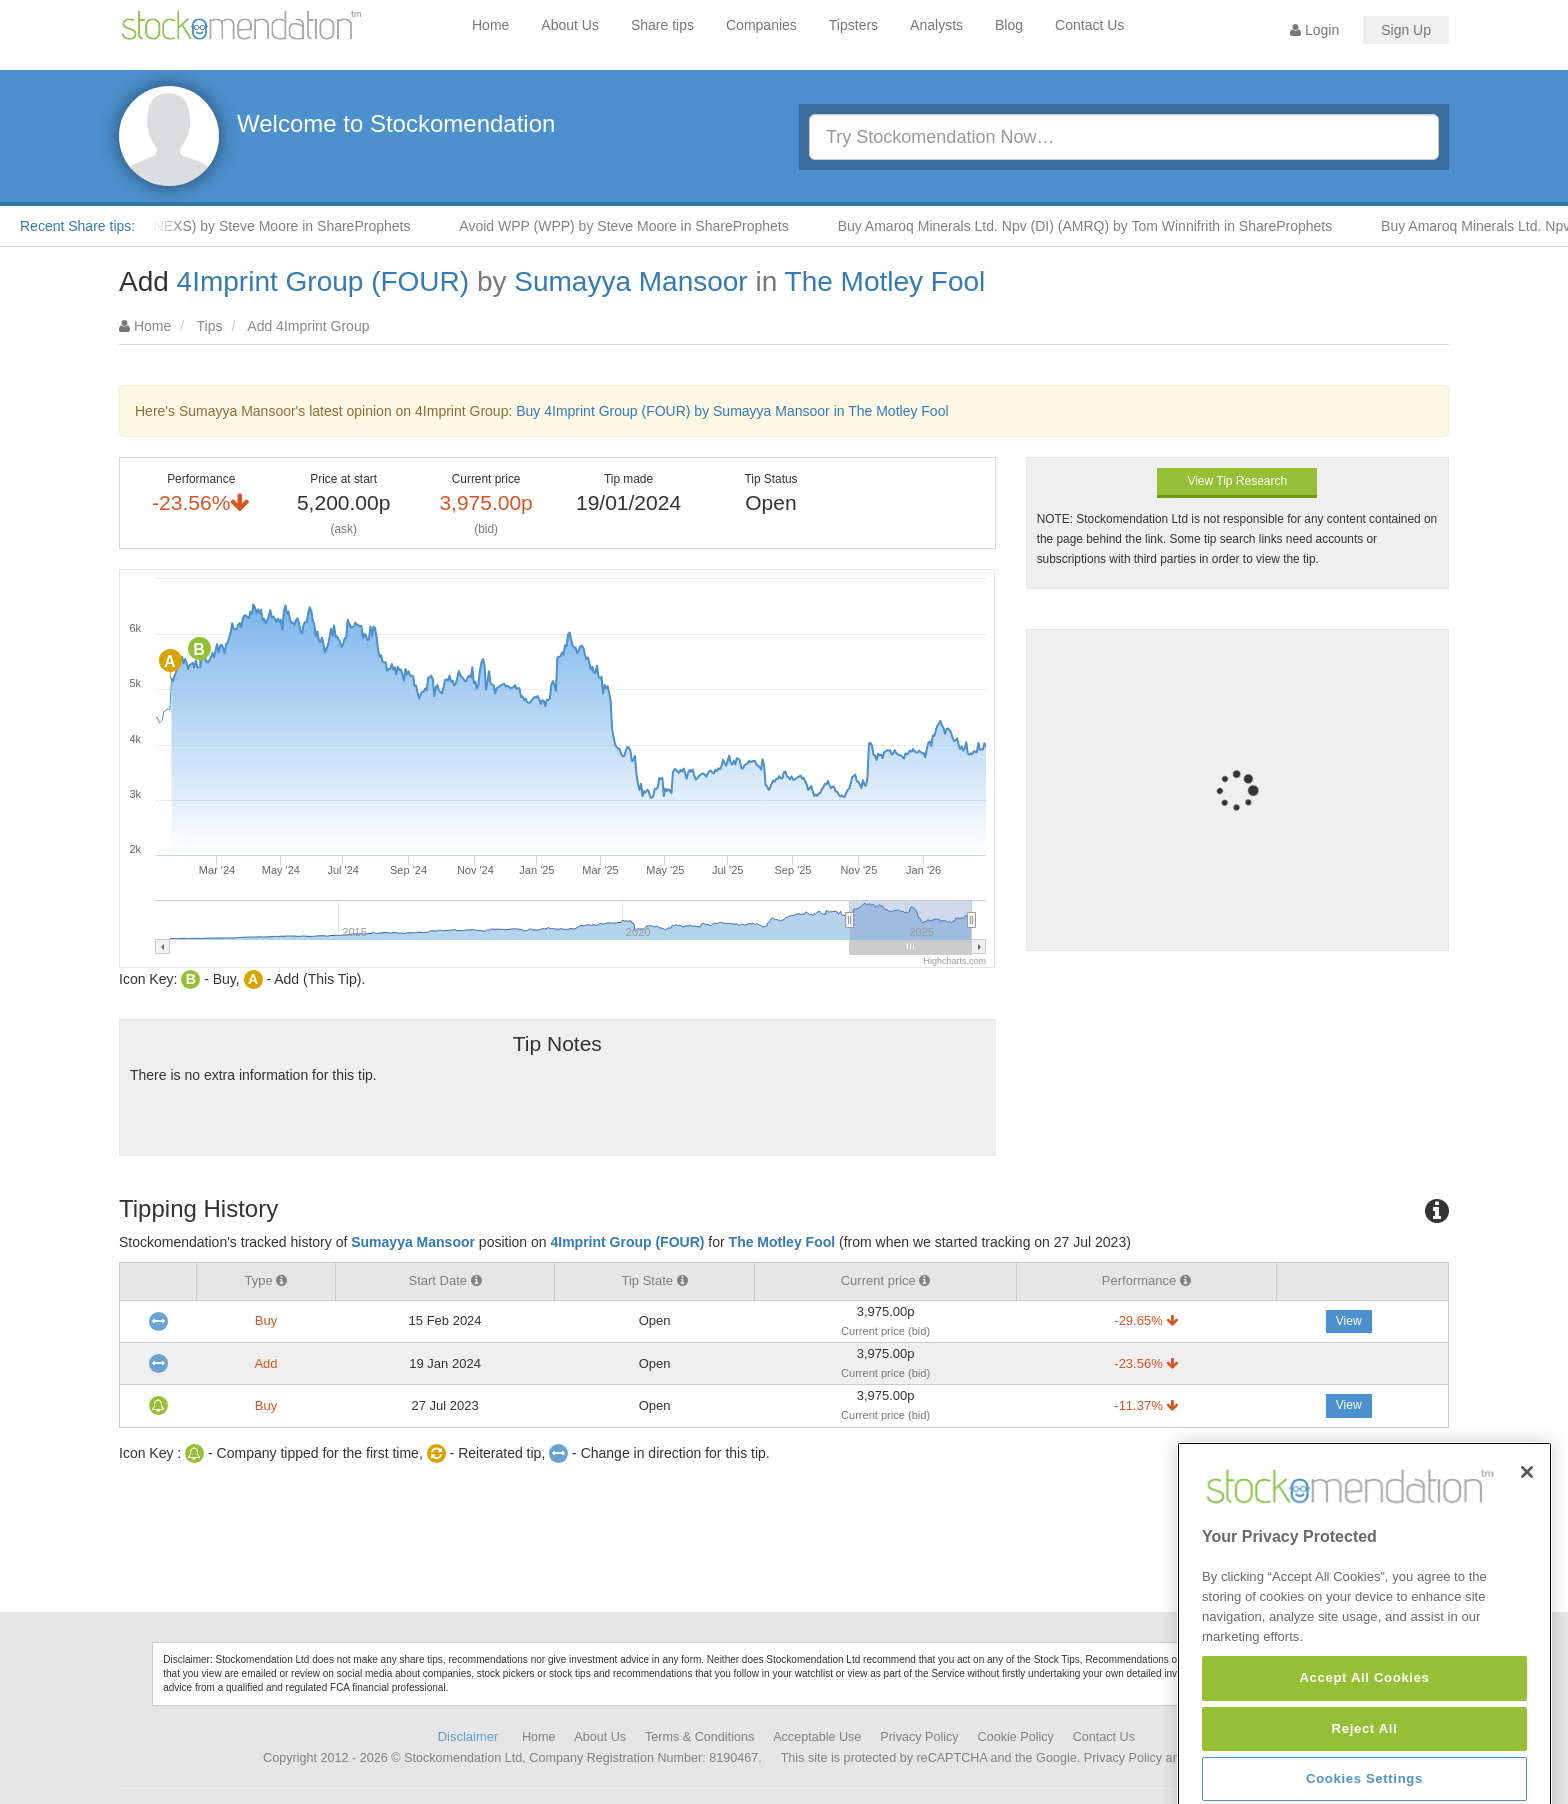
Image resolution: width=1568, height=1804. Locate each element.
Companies (761, 25)
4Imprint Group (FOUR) (323, 281)
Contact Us (1089, 25)
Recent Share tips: (77, 226)
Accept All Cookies (1364, 1728)
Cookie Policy (1016, 1737)
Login (1314, 30)
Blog (1009, 25)
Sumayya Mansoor (630, 281)
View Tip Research (1237, 481)
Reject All (1365, 1778)
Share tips (662, 25)
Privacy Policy (919, 1737)
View (1349, 1321)
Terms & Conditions (699, 1737)
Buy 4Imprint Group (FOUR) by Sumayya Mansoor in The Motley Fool (732, 411)
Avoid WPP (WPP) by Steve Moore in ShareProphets (635, 226)
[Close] (1527, 1522)
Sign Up (1406, 30)
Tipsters (853, 25)
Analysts (936, 25)
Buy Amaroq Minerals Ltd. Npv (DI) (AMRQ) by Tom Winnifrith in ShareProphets (1097, 226)
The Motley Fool (885, 281)
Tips (210, 326)
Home (490, 25)
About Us (570, 25)
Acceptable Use (817, 1737)
